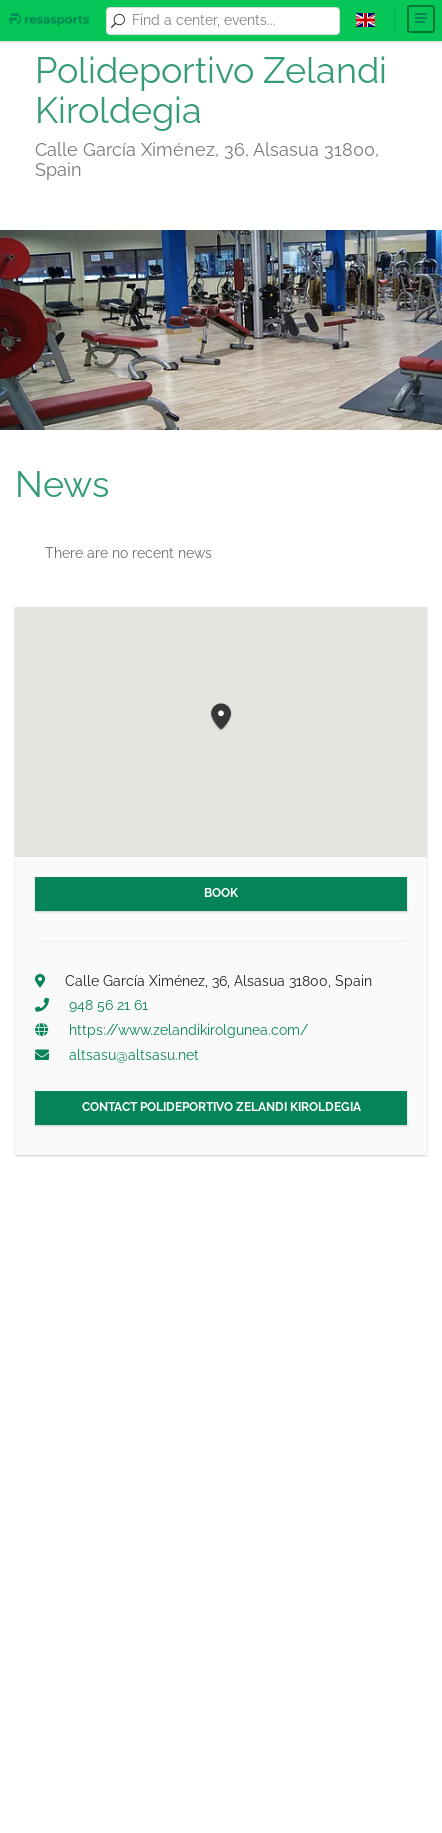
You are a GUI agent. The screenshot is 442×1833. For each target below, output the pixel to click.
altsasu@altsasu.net (134, 1055)
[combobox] (232, 21)
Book (221, 893)
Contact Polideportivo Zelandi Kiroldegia (221, 1107)
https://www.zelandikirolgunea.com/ (188, 1030)
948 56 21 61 (108, 1005)
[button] (221, 717)
